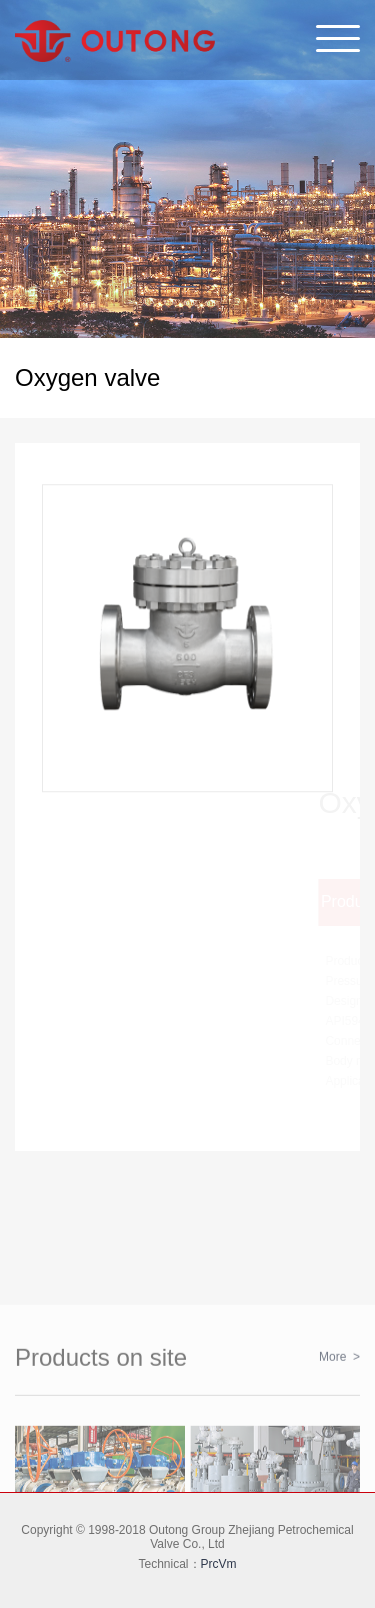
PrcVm (219, 1564)
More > (339, 1402)
